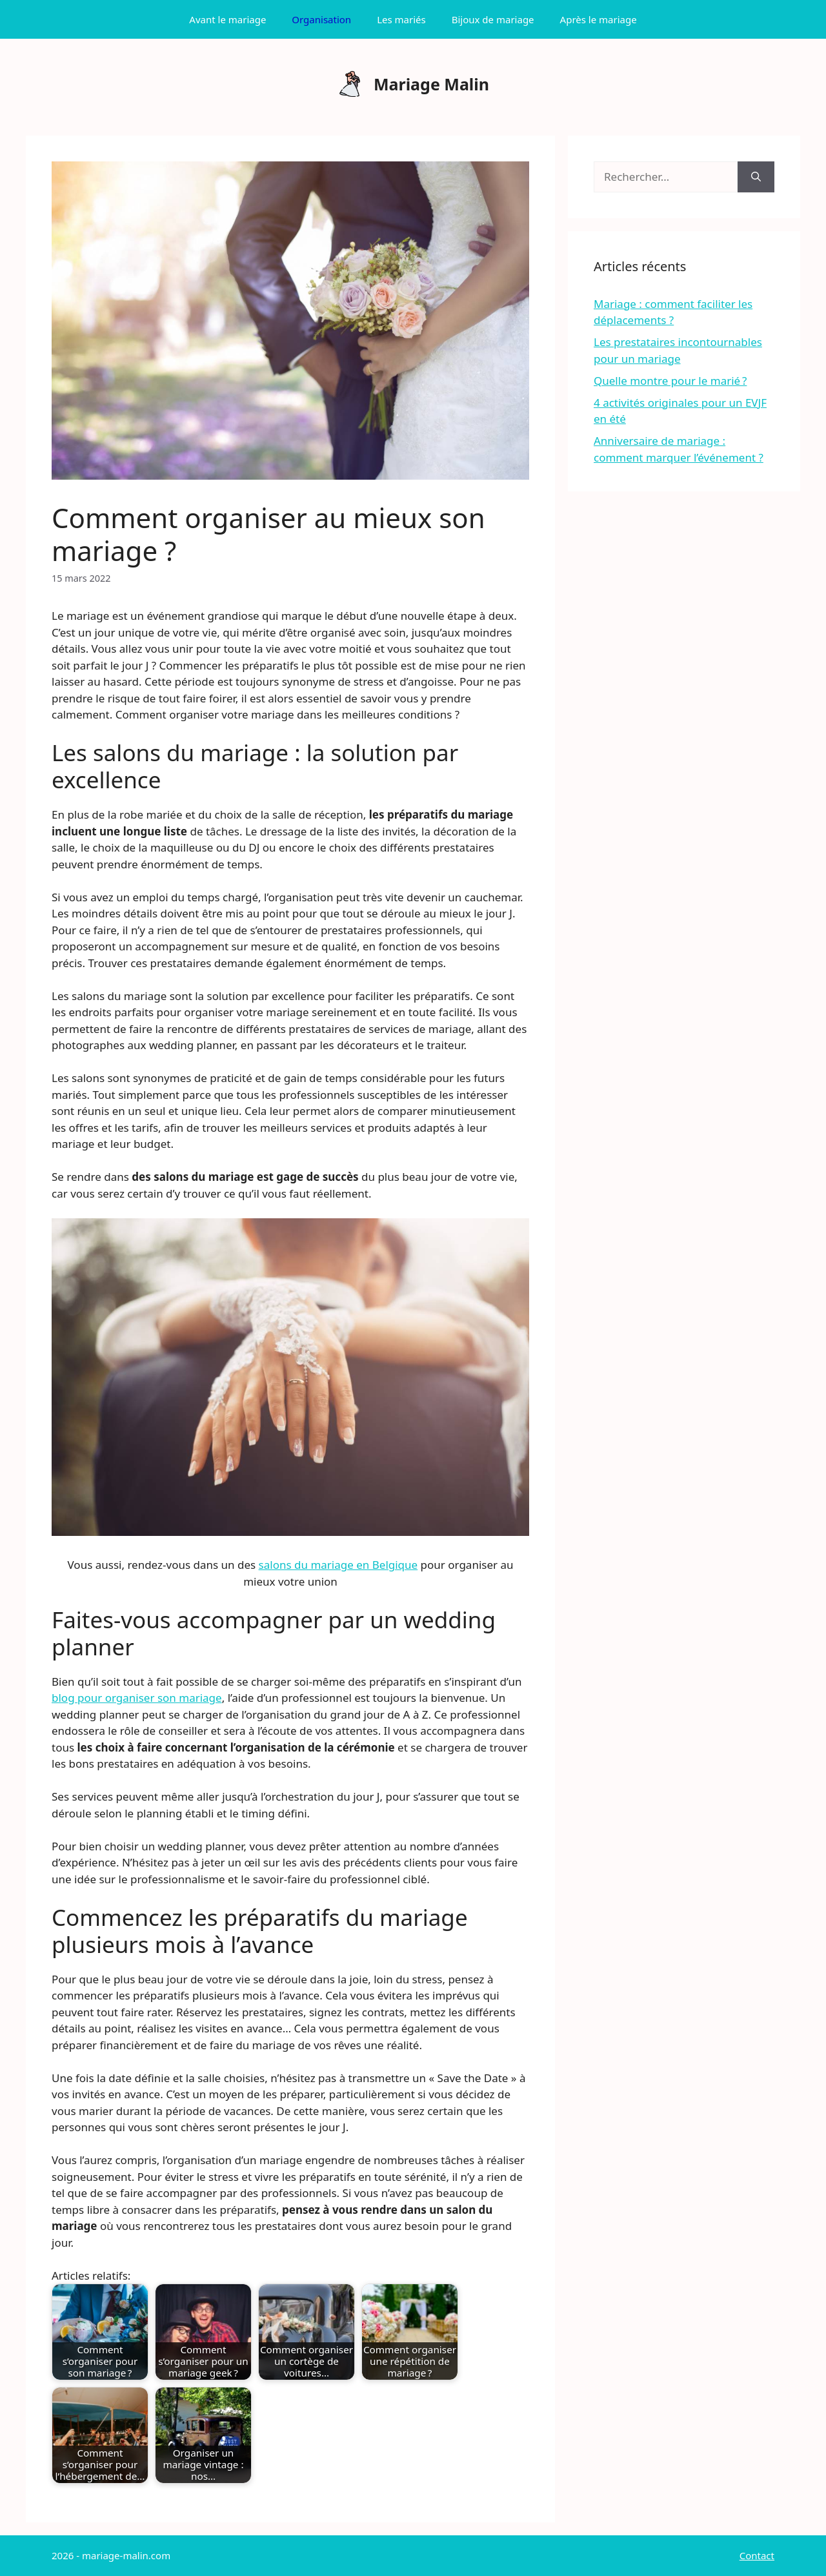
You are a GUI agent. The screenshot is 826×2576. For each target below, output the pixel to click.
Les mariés (401, 19)
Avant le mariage (227, 19)
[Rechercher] (756, 176)
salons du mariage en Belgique (338, 1564)
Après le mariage (598, 19)
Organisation (321, 19)
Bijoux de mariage (493, 19)
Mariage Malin (431, 84)
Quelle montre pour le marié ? (670, 380)
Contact (757, 2555)
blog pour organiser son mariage (137, 1697)
